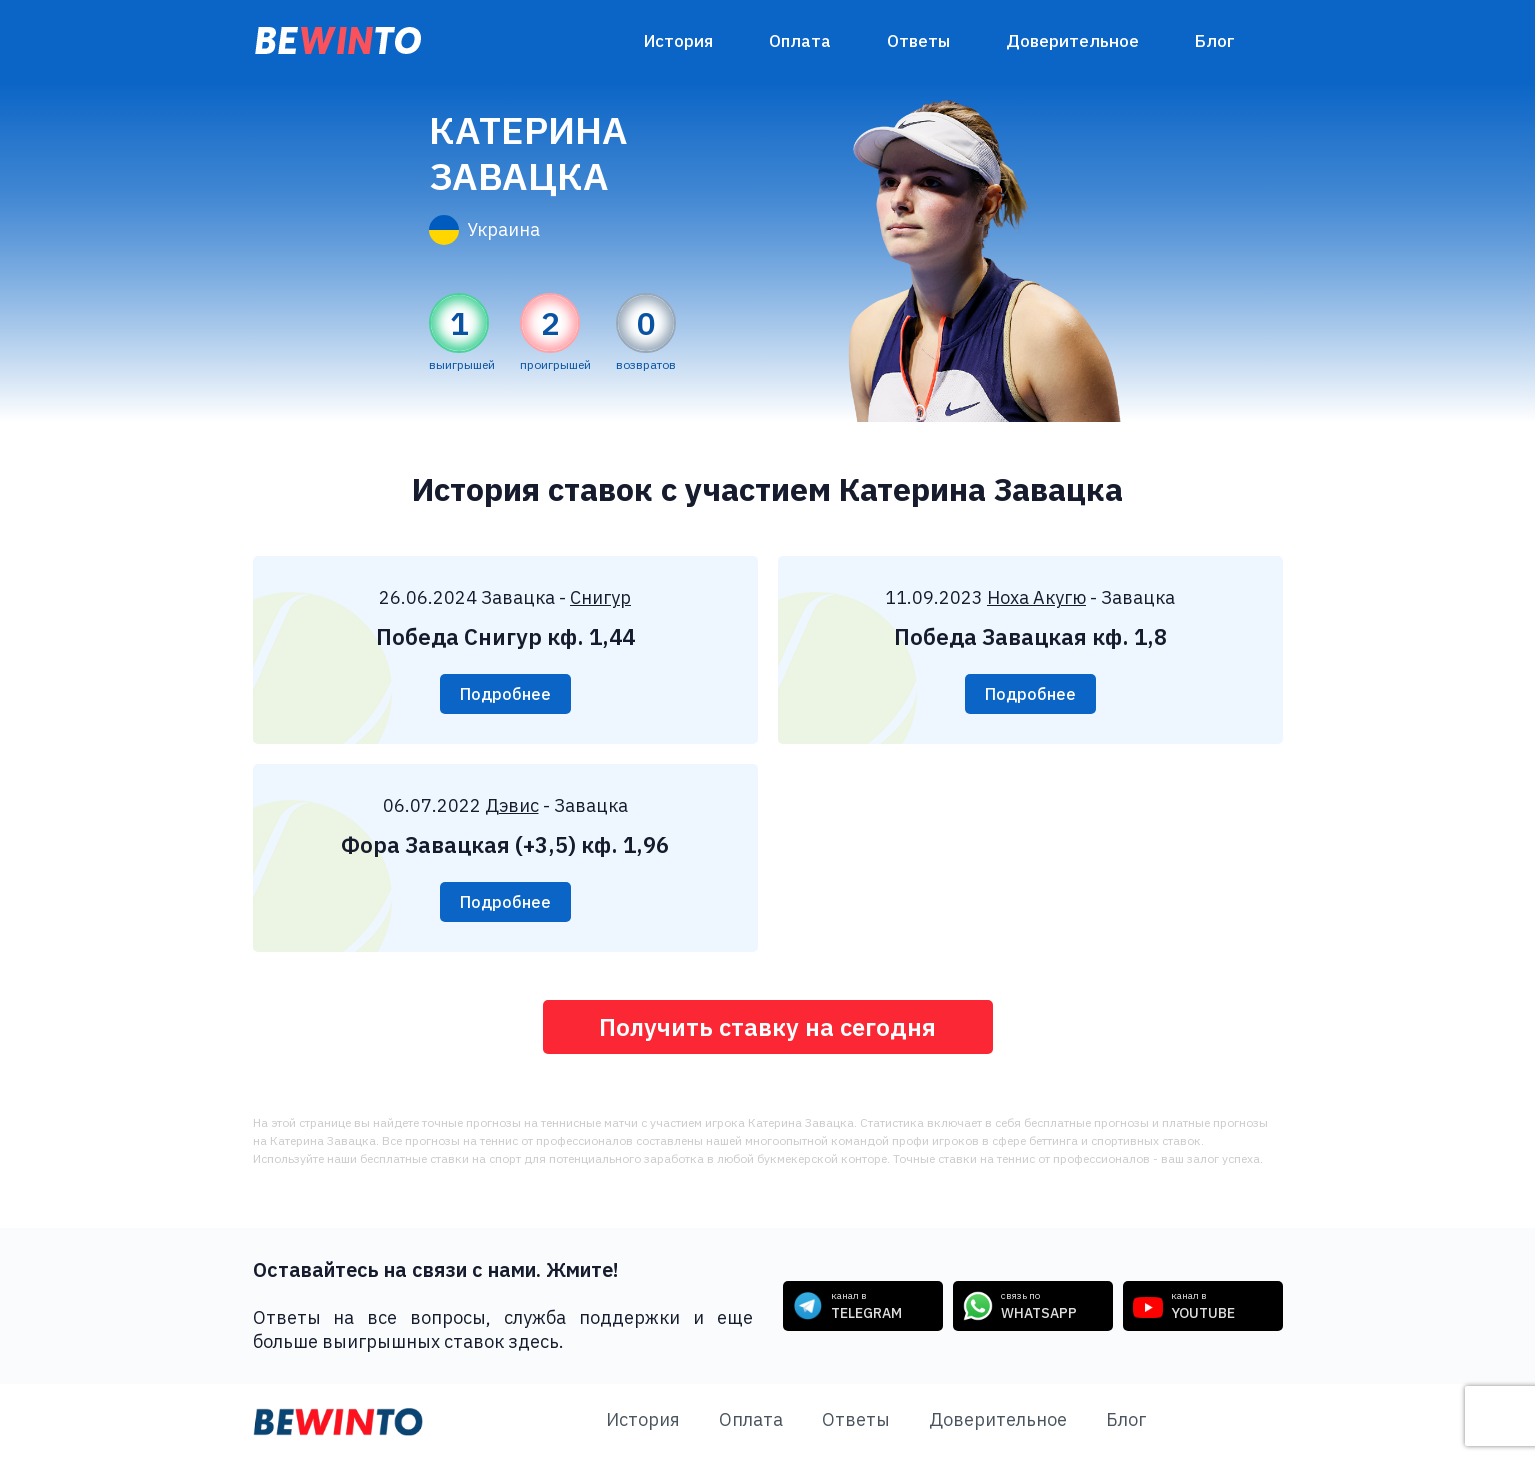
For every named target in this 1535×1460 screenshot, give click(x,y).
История (678, 41)
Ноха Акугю (1036, 597)
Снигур (600, 597)
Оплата (800, 41)
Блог (1215, 41)
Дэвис (512, 805)
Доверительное (1072, 41)
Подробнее (505, 694)
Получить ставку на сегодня (767, 1027)
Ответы (918, 41)
